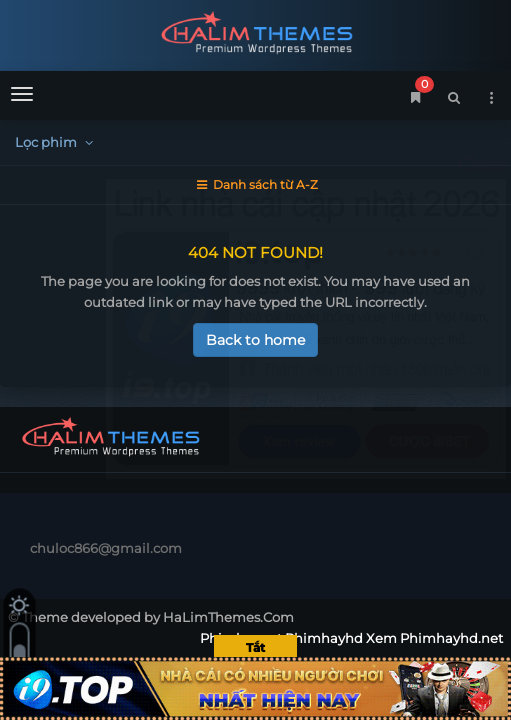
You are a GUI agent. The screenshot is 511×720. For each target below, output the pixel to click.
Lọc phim (56, 142)
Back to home (255, 340)
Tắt (255, 647)
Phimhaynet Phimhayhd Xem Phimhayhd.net (255, 32)
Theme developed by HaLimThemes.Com (158, 617)
